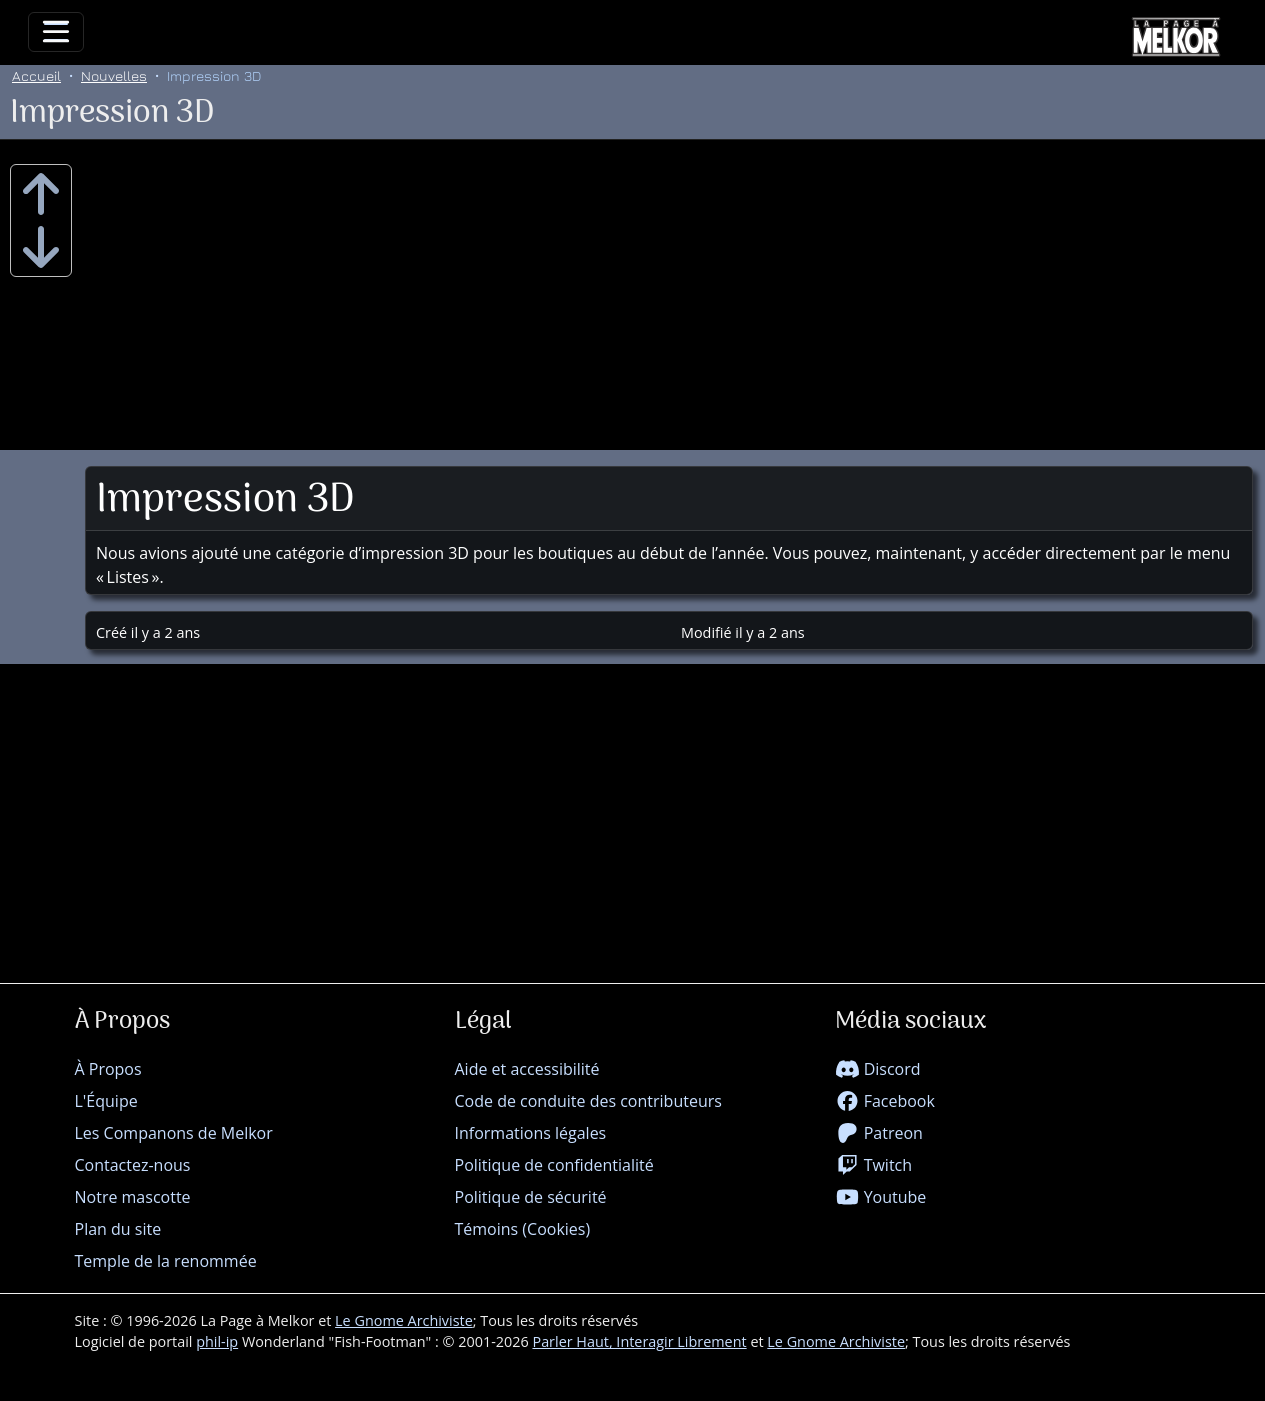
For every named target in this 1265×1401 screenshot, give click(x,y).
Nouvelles (114, 75)
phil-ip (217, 1341)
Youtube (881, 1197)
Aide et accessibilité (527, 1069)
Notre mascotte (133, 1197)
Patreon (879, 1133)
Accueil (36, 75)
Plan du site (118, 1229)
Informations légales (531, 1133)
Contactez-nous (133, 1165)
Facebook (885, 1101)
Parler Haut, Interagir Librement (639, 1341)
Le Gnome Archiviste (404, 1320)
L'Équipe (106, 1101)
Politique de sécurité (531, 1197)
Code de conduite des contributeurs (588, 1101)
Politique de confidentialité (554, 1165)
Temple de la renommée (166, 1261)
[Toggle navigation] (56, 32)
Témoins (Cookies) (523, 1229)
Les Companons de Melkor (174, 1133)
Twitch (874, 1165)
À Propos (108, 1069)
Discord (878, 1069)
